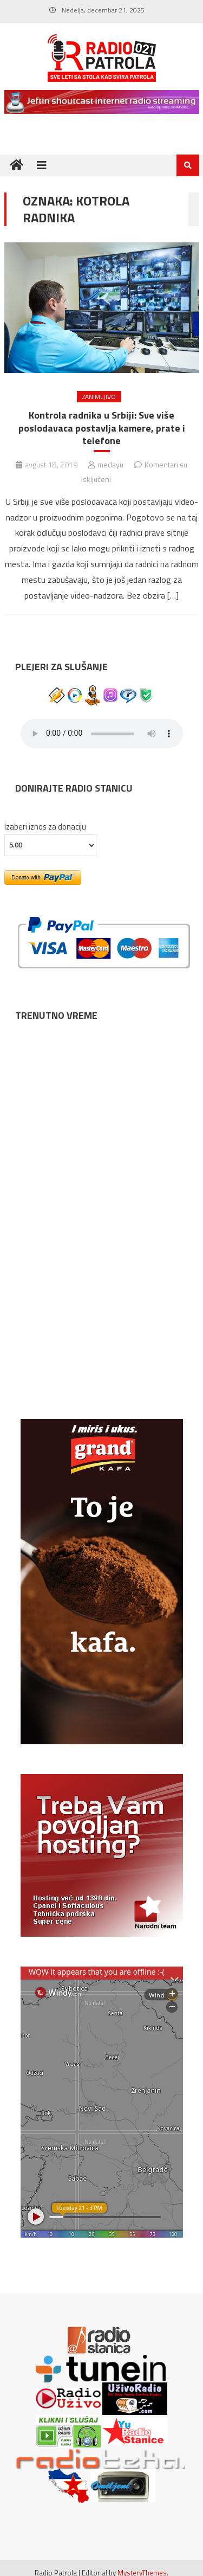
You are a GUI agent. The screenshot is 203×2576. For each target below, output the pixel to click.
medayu (110, 464)
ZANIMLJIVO (99, 396)
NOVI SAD (101, 1063)
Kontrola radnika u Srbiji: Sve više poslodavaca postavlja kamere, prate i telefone (101, 428)
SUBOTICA (101, 1348)
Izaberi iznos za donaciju (45, 826)
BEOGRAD (101, 1158)
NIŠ (101, 1253)
